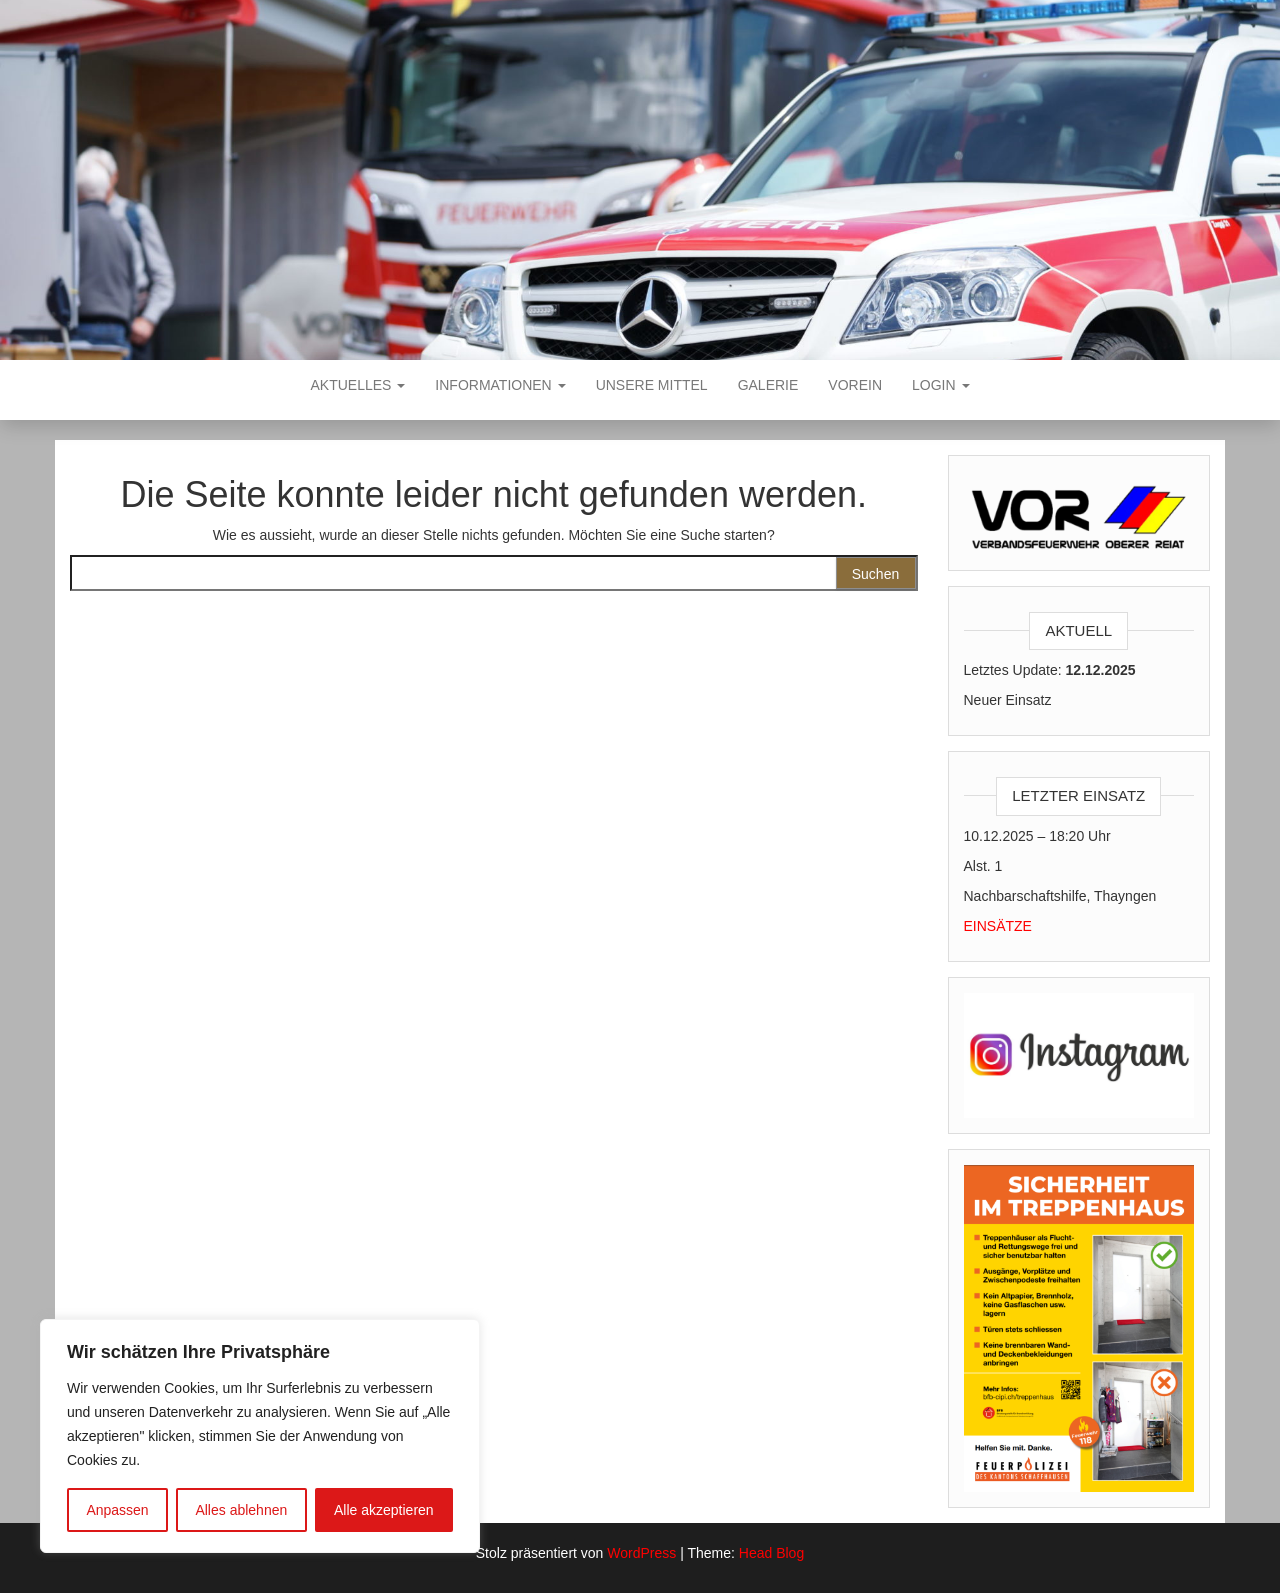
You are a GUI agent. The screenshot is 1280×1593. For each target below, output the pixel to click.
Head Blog (771, 1553)
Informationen (500, 385)
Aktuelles (358, 385)
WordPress (641, 1553)
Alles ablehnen (241, 1510)
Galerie (768, 385)
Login (940, 385)
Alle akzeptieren (384, 1510)
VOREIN (855, 385)
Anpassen (117, 1510)
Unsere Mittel (652, 385)
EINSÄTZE (998, 926)
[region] (260, 1436)
